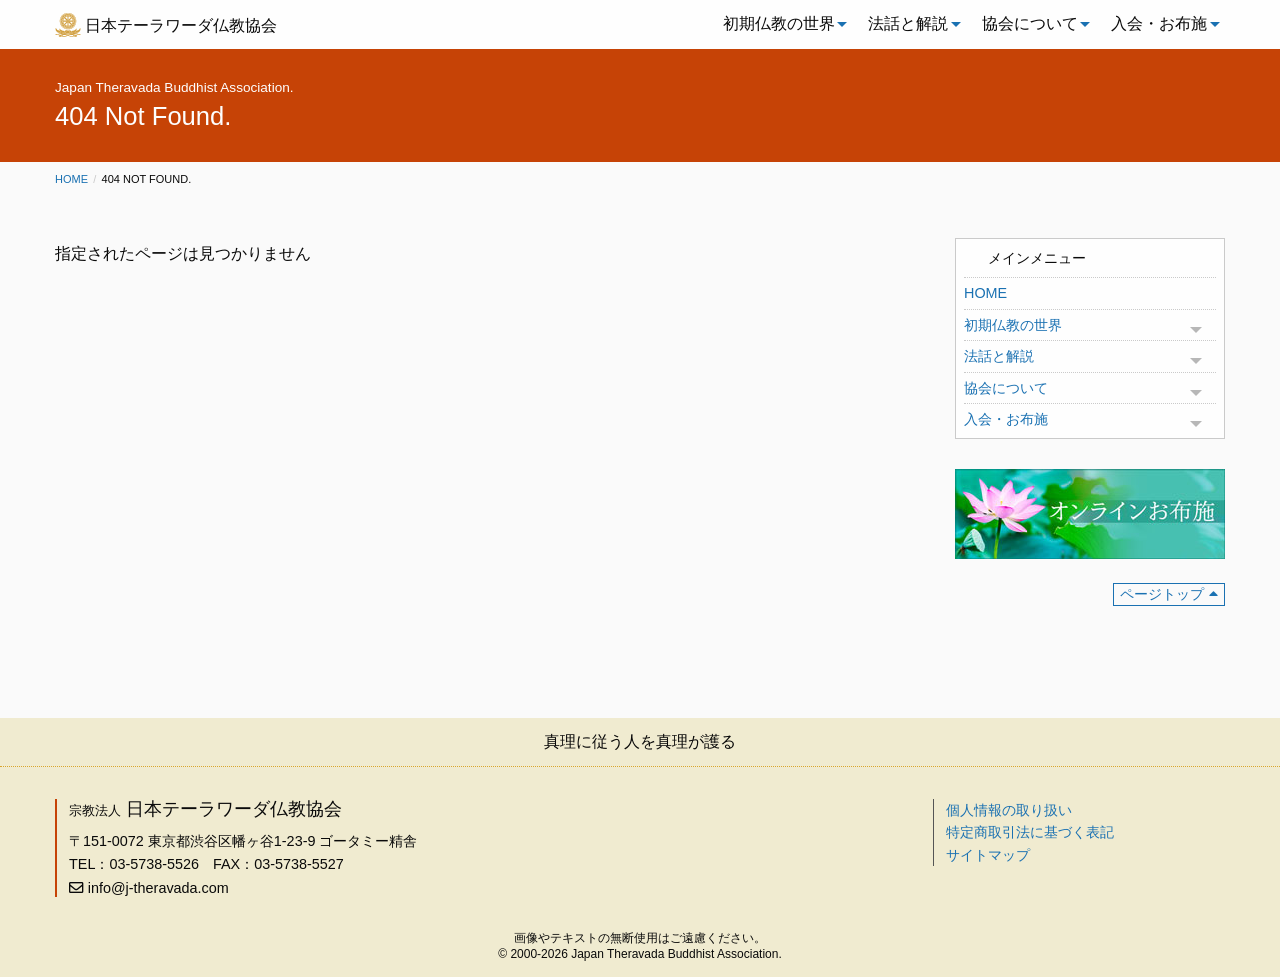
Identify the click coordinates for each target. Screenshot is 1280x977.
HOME (985, 293)
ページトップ (1162, 594)
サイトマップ (988, 855)
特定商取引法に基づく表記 (1030, 832)
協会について (1030, 23)
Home (71, 179)
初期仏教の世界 (779, 23)
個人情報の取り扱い (1009, 810)
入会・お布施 (1159, 23)
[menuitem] (780, 24)
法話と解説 (908, 23)
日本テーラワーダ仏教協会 (181, 25)
